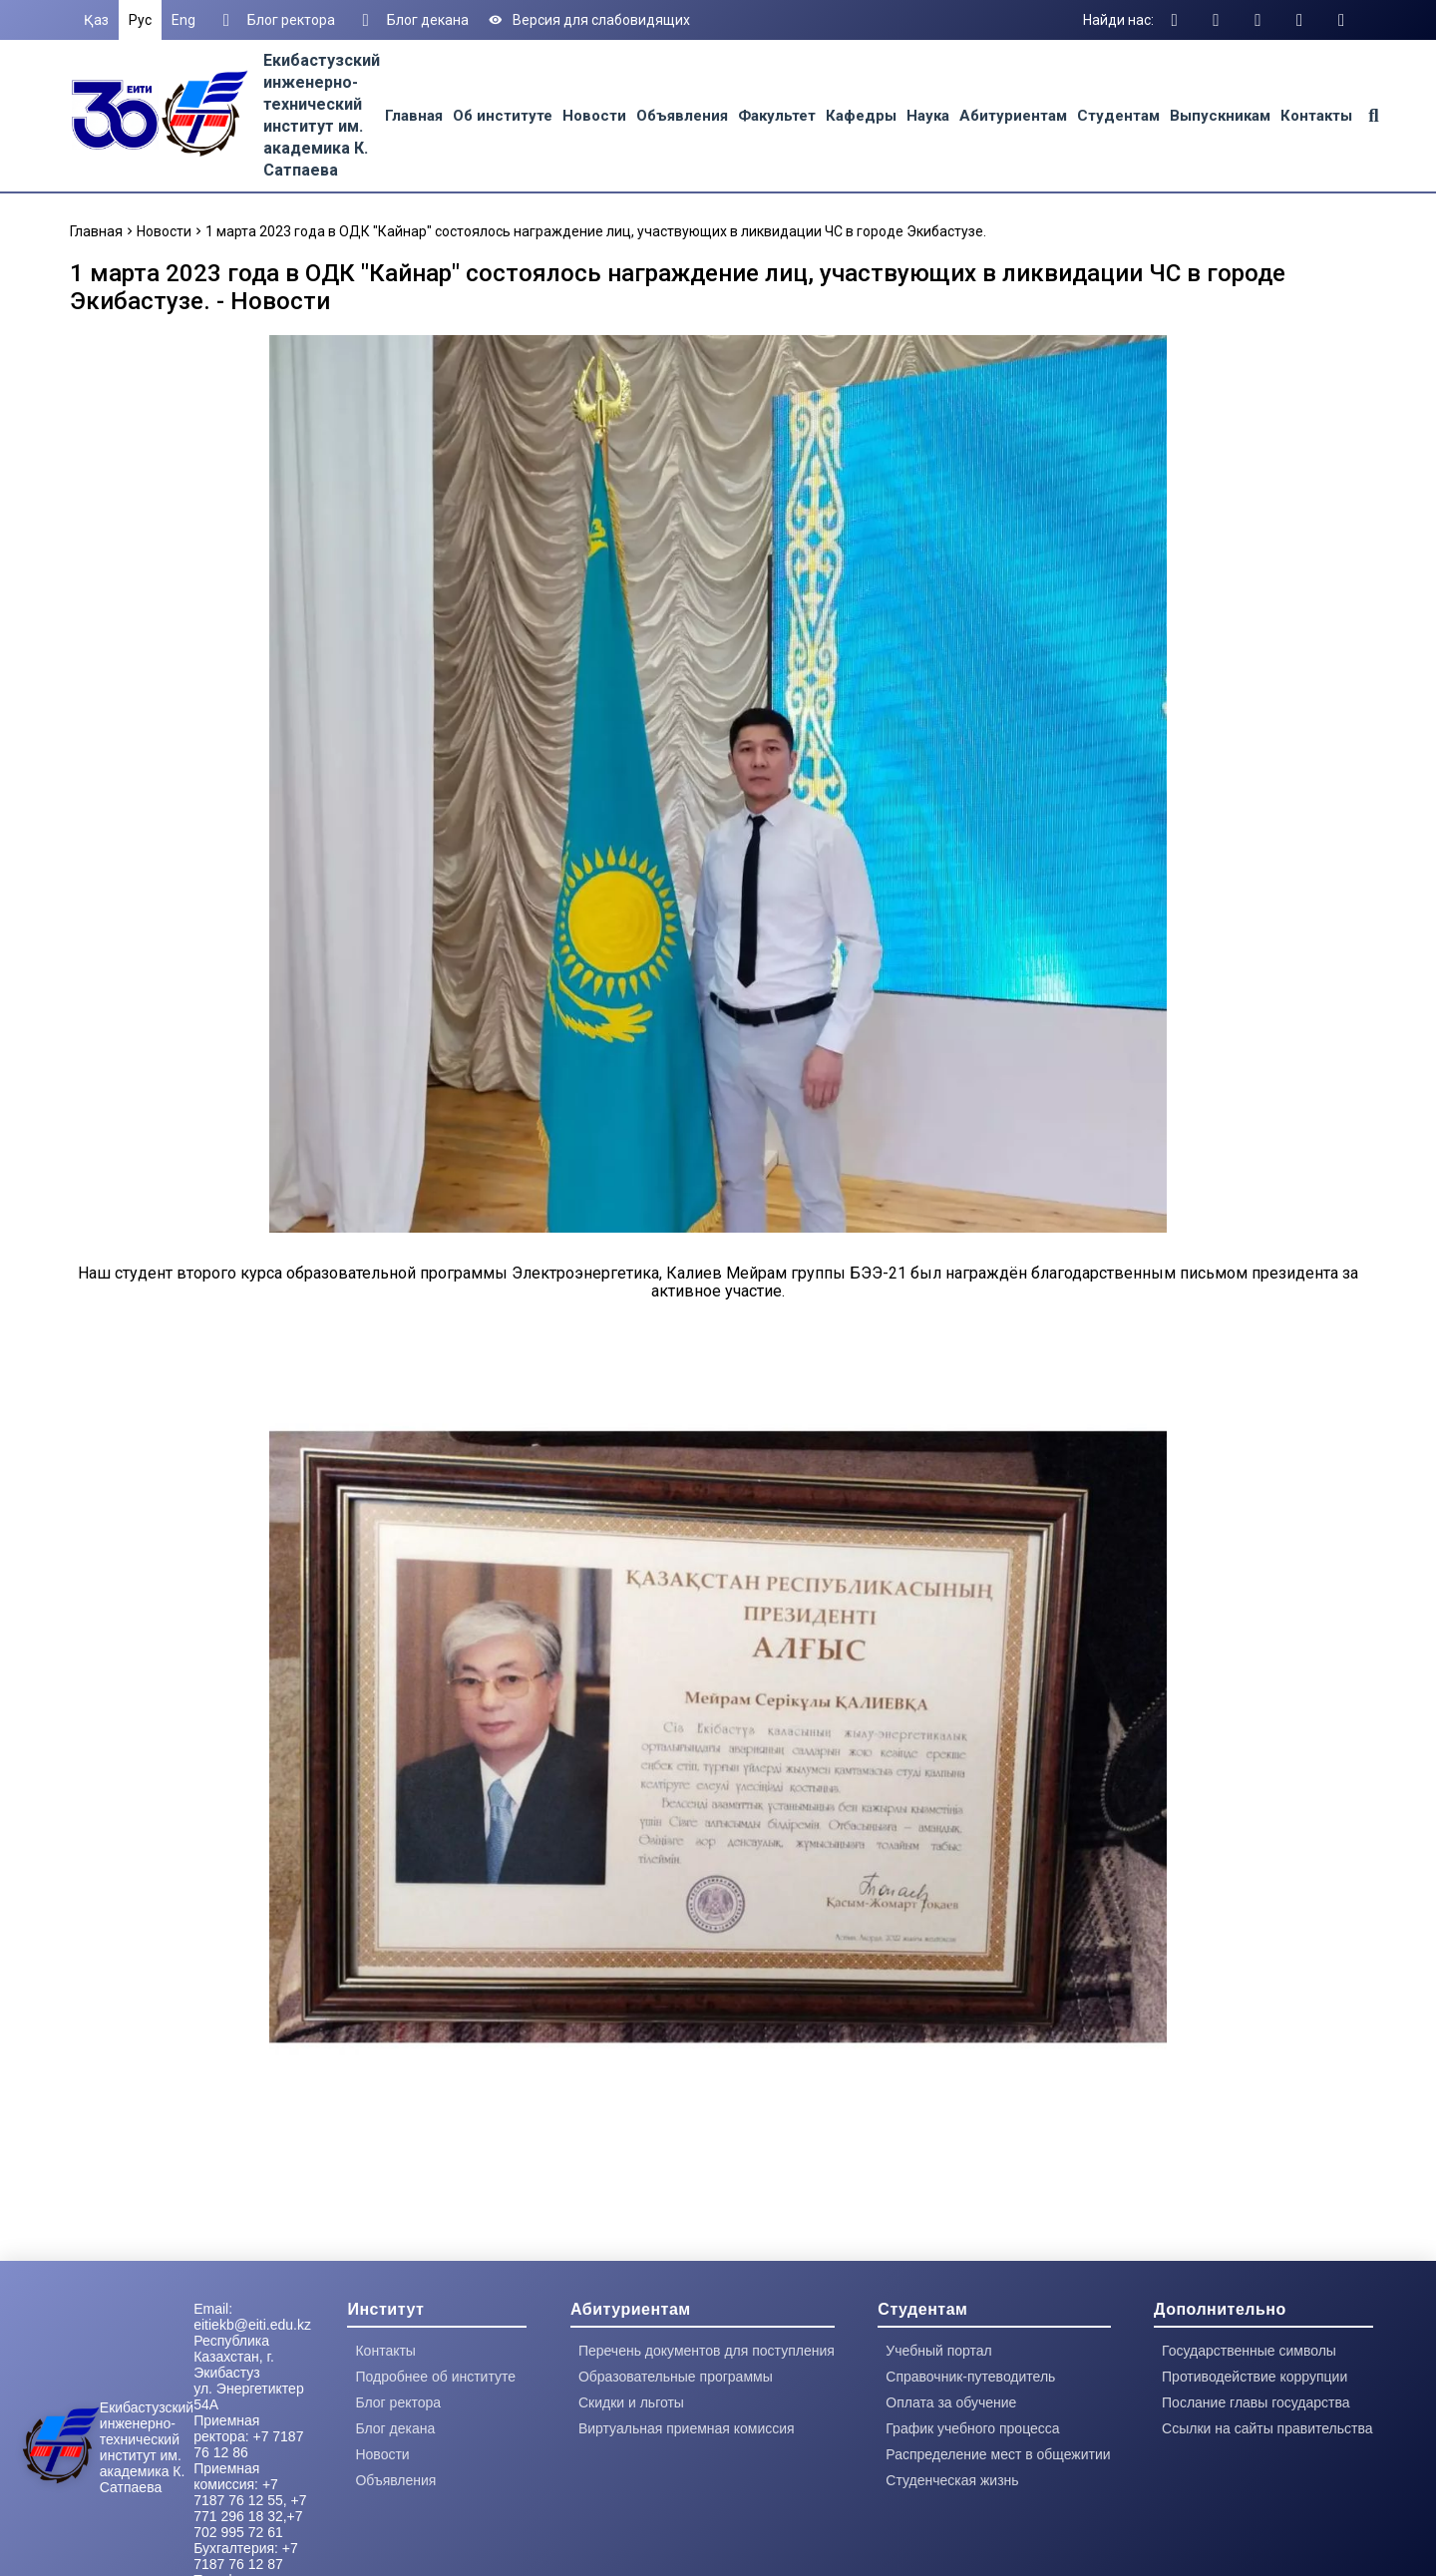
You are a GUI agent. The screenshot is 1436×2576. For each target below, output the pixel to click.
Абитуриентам (1013, 116)
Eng (183, 20)
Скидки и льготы (631, 2402)
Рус (140, 20)
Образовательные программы (675, 2377)
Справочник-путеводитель (970, 2377)
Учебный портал (938, 2351)
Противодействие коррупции (1254, 2377)
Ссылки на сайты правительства (1267, 2428)
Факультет (777, 116)
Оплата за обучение (951, 2402)
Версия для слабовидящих (589, 20)
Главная (414, 116)
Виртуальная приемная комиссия (686, 2428)
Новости (594, 116)
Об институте (502, 116)
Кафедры (861, 116)
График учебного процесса (972, 2428)
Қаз (96, 20)
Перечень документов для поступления (706, 2351)
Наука (927, 116)
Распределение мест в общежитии (998, 2454)
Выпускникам (1220, 116)
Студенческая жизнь (952, 2480)
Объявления (682, 116)
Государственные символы (1249, 2351)
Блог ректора (275, 20)
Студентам (1118, 116)
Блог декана (412, 20)
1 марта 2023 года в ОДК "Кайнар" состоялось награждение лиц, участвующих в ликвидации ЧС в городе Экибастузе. (595, 231)
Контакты (1316, 116)
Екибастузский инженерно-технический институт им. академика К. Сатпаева (146, 2447)
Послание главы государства (1256, 2402)
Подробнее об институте (435, 2377)
